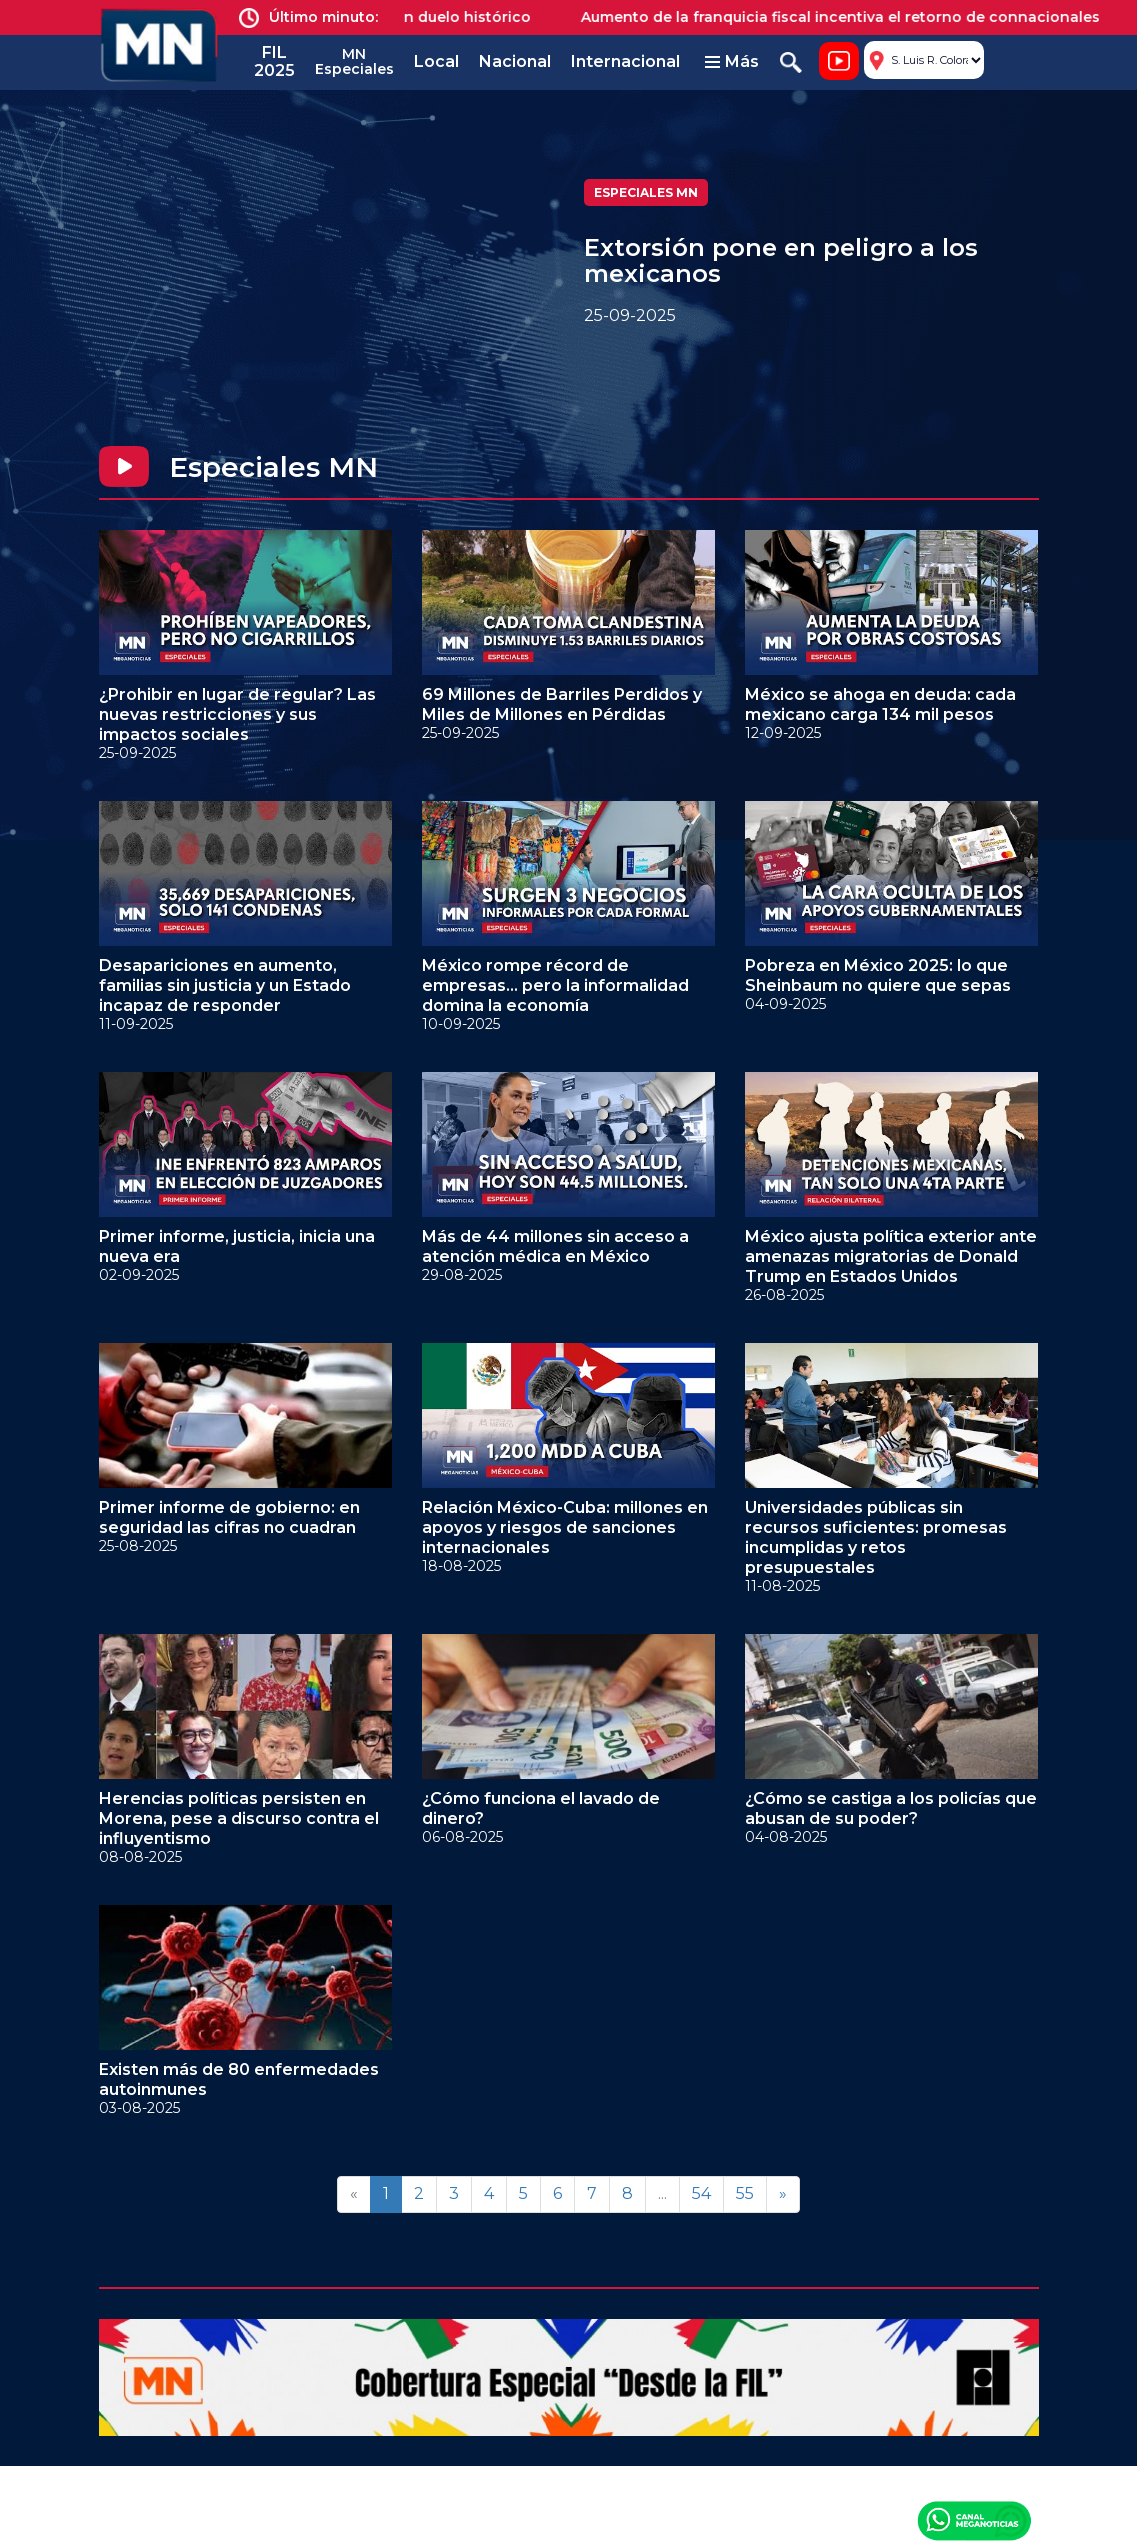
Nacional (515, 61)
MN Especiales (354, 61)
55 (745, 2193)
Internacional (625, 61)
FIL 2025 (274, 61)
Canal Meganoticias (974, 2520)
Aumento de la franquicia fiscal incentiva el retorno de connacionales (852, 17)
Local (436, 61)
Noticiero (839, 61)
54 (701, 2193)
